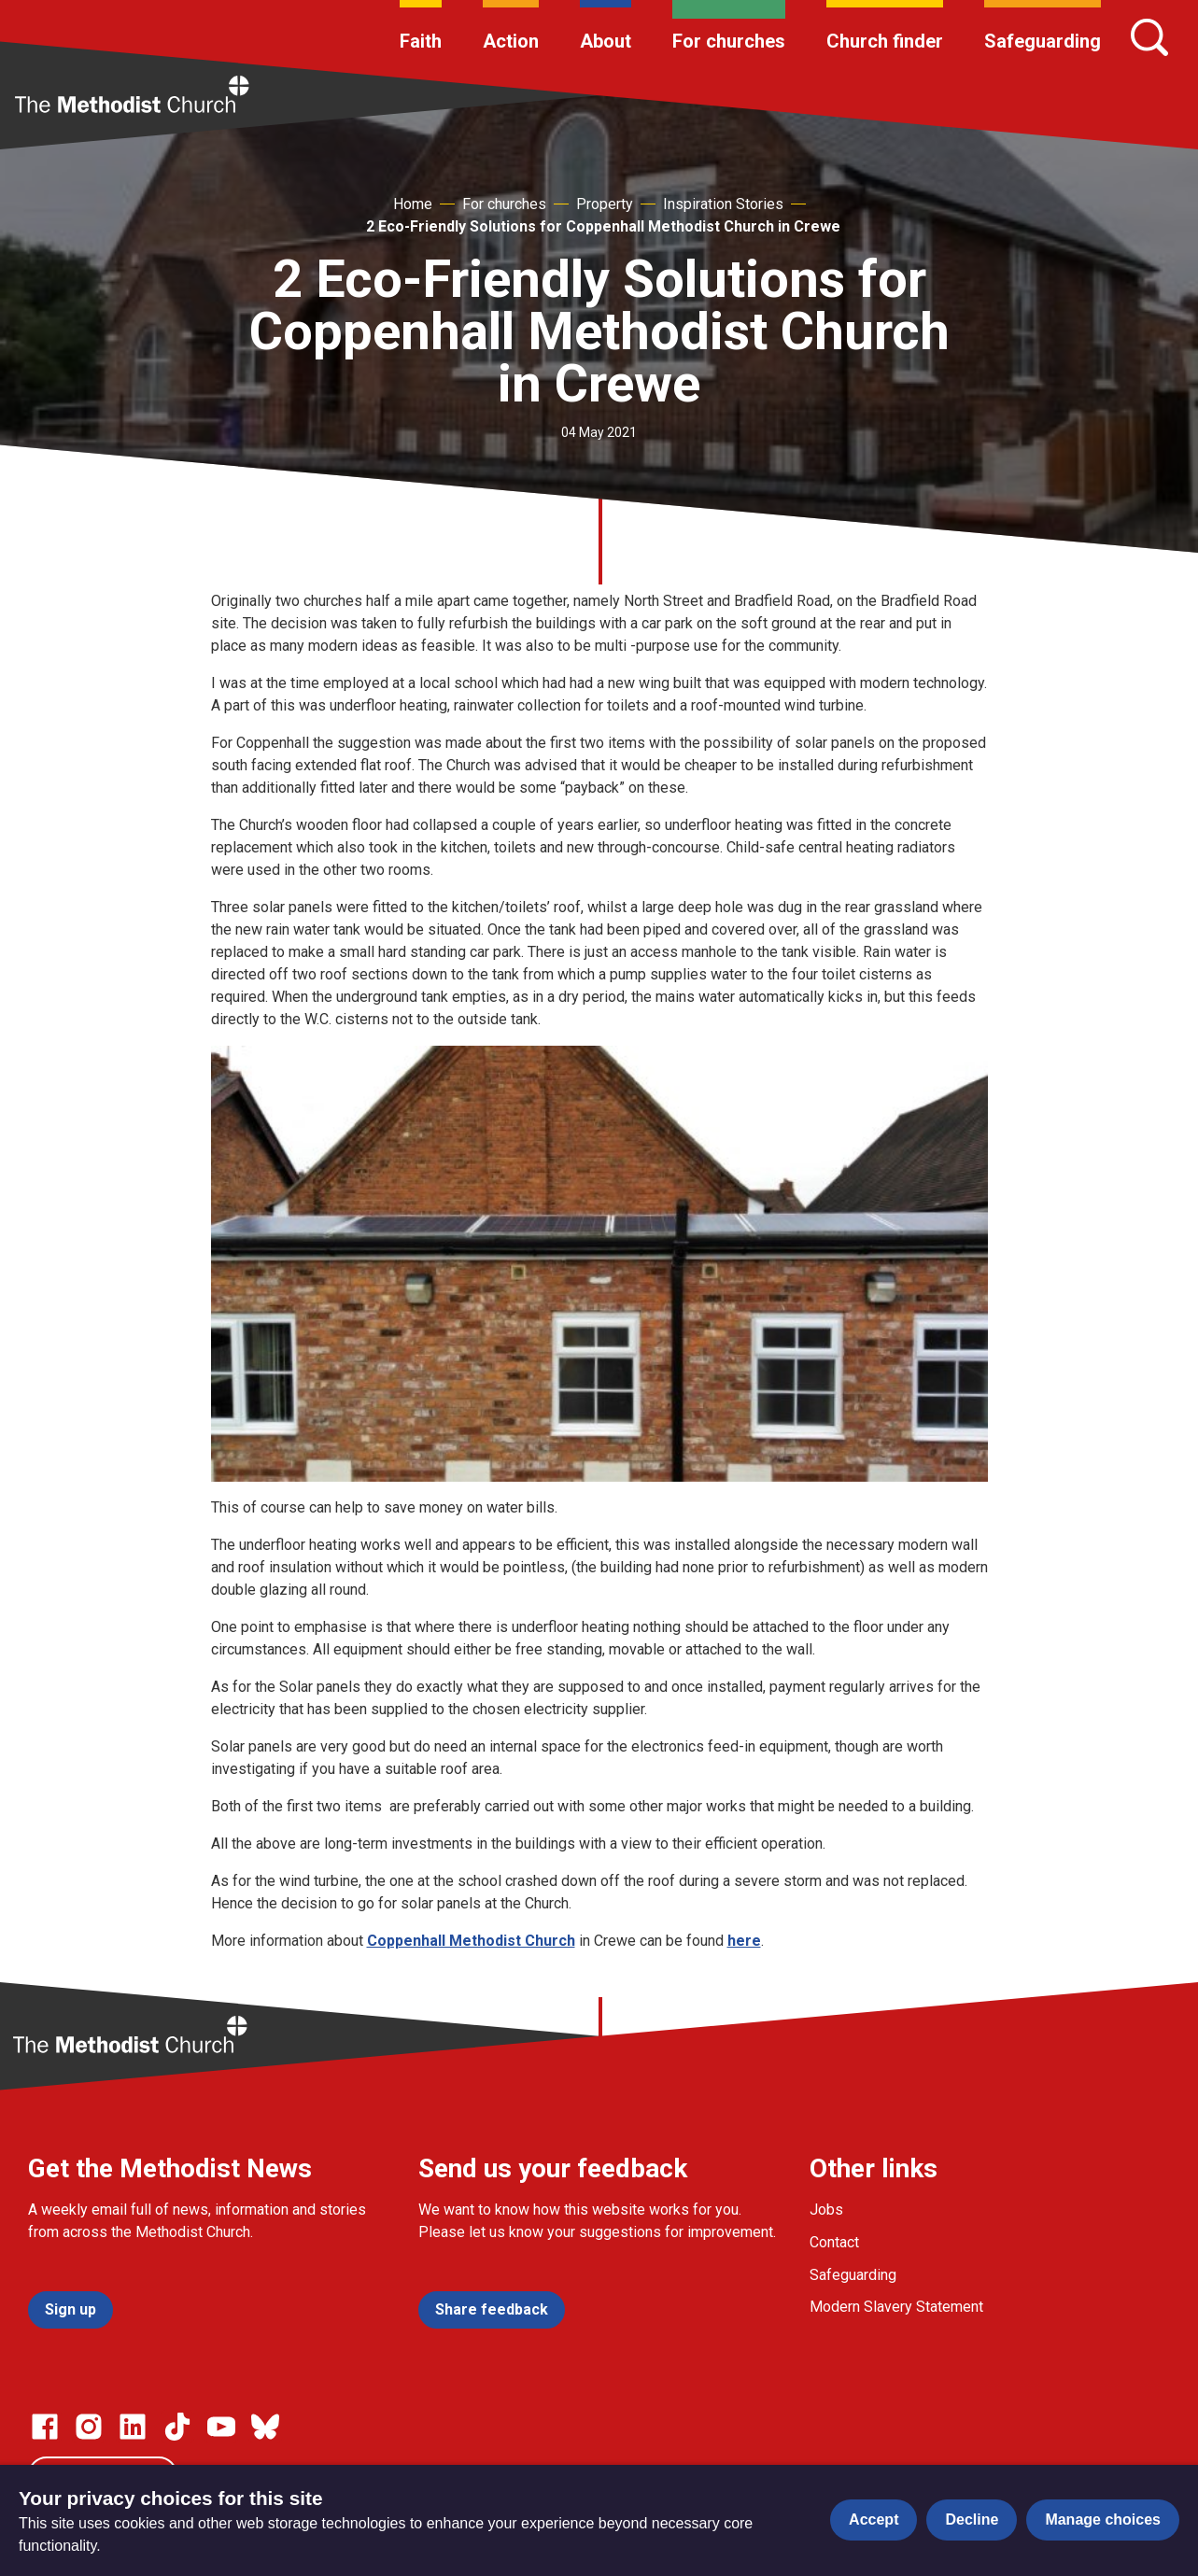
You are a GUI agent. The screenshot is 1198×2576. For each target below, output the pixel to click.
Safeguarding (1042, 41)
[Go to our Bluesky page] (265, 2426)
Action (511, 41)
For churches (728, 41)
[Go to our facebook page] (45, 2426)
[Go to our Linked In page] (132, 2426)
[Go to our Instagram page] (89, 2426)
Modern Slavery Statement (896, 2307)
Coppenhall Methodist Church (471, 1941)
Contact (834, 2242)
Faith (421, 41)
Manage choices (1103, 2519)
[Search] (1149, 37)
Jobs (826, 2209)
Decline (971, 2519)
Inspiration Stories (723, 204)
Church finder (884, 41)
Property (604, 204)
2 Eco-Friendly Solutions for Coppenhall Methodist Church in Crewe (603, 226)
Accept (873, 2519)
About (605, 41)
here (744, 1941)
